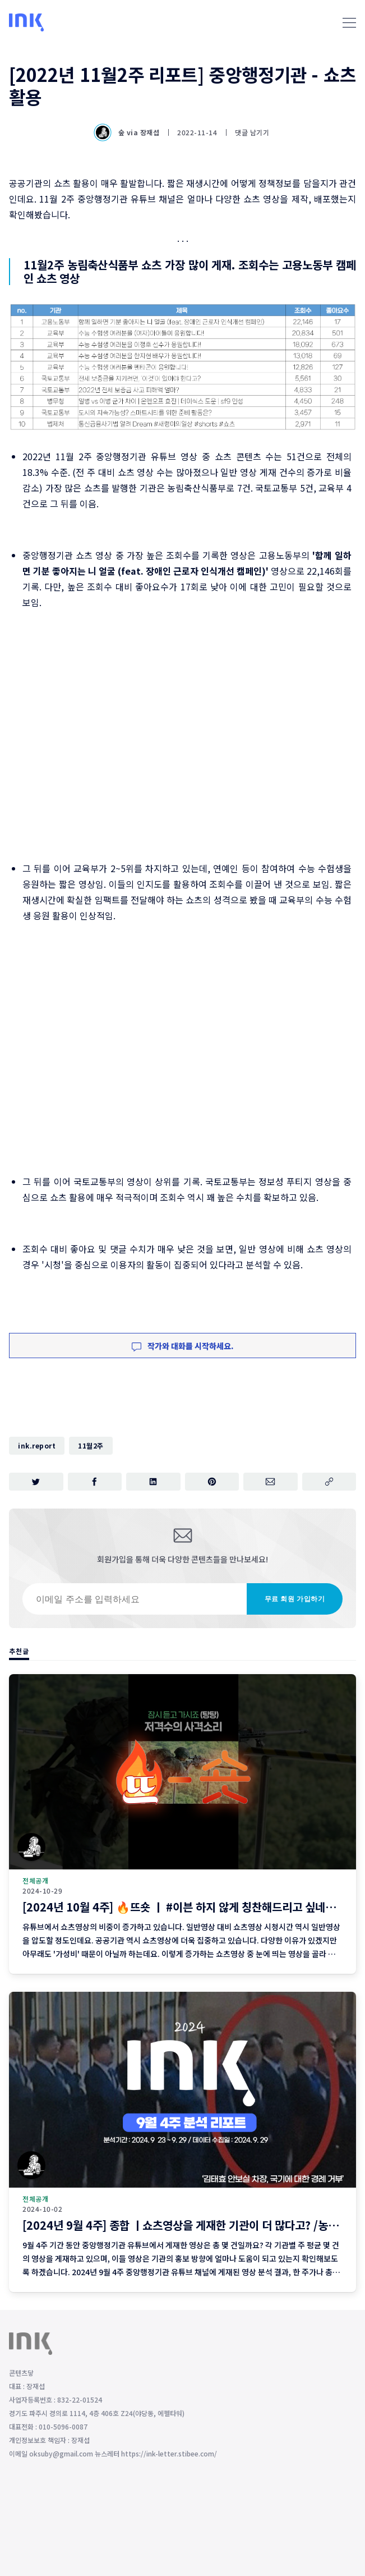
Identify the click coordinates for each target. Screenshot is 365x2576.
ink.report (37, 1445)
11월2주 (91, 1445)
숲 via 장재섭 (128, 132)
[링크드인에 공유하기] (153, 1482)
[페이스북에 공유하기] (95, 1482)
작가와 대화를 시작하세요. (183, 1345)
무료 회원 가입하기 (295, 1598)
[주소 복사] (329, 1482)
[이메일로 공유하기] (270, 1482)
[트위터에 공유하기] (36, 1482)
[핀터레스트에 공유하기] (212, 1482)
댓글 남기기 (252, 132)
